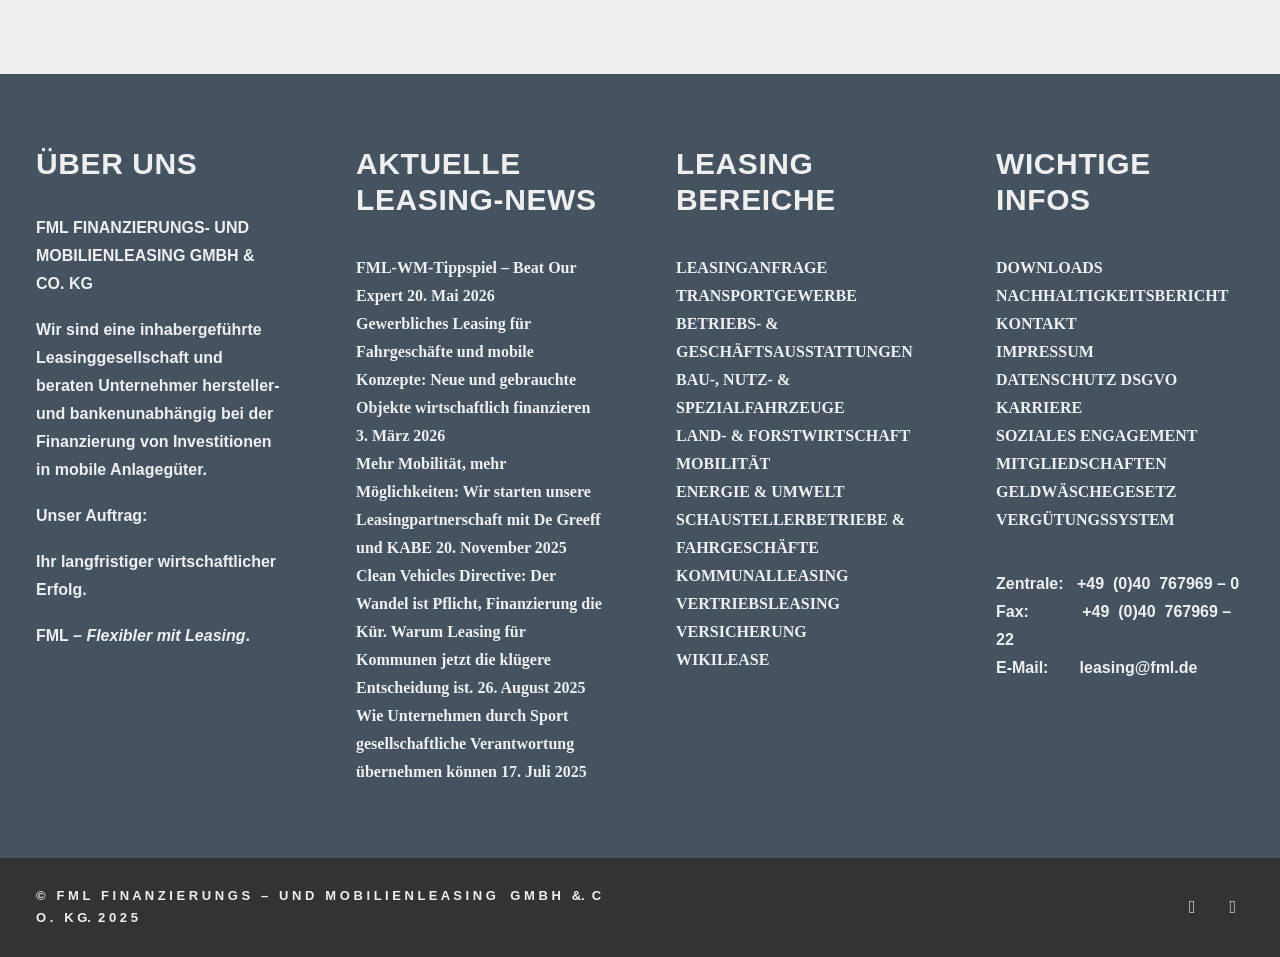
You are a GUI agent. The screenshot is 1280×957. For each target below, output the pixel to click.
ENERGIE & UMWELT (760, 491)
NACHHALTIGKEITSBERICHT (1112, 295)
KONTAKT (1036, 323)
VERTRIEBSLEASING (758, 603)
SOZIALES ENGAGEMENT (1096, 435)
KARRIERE (1039, 407)
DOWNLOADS (1049, 267)
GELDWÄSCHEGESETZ (1086, 491)
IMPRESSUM (1045, 351)
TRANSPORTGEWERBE (766, 295)
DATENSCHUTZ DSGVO (1086, 379)
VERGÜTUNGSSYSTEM (1085, 519)
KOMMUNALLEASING (762, 575)
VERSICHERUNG (741, 631)
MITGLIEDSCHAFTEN (1081, 463)
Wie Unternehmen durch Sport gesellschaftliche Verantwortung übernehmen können (465, 743)
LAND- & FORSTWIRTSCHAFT (793, 435)
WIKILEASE (722, 659)
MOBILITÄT (723, 463)
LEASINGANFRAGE (751, 267)
